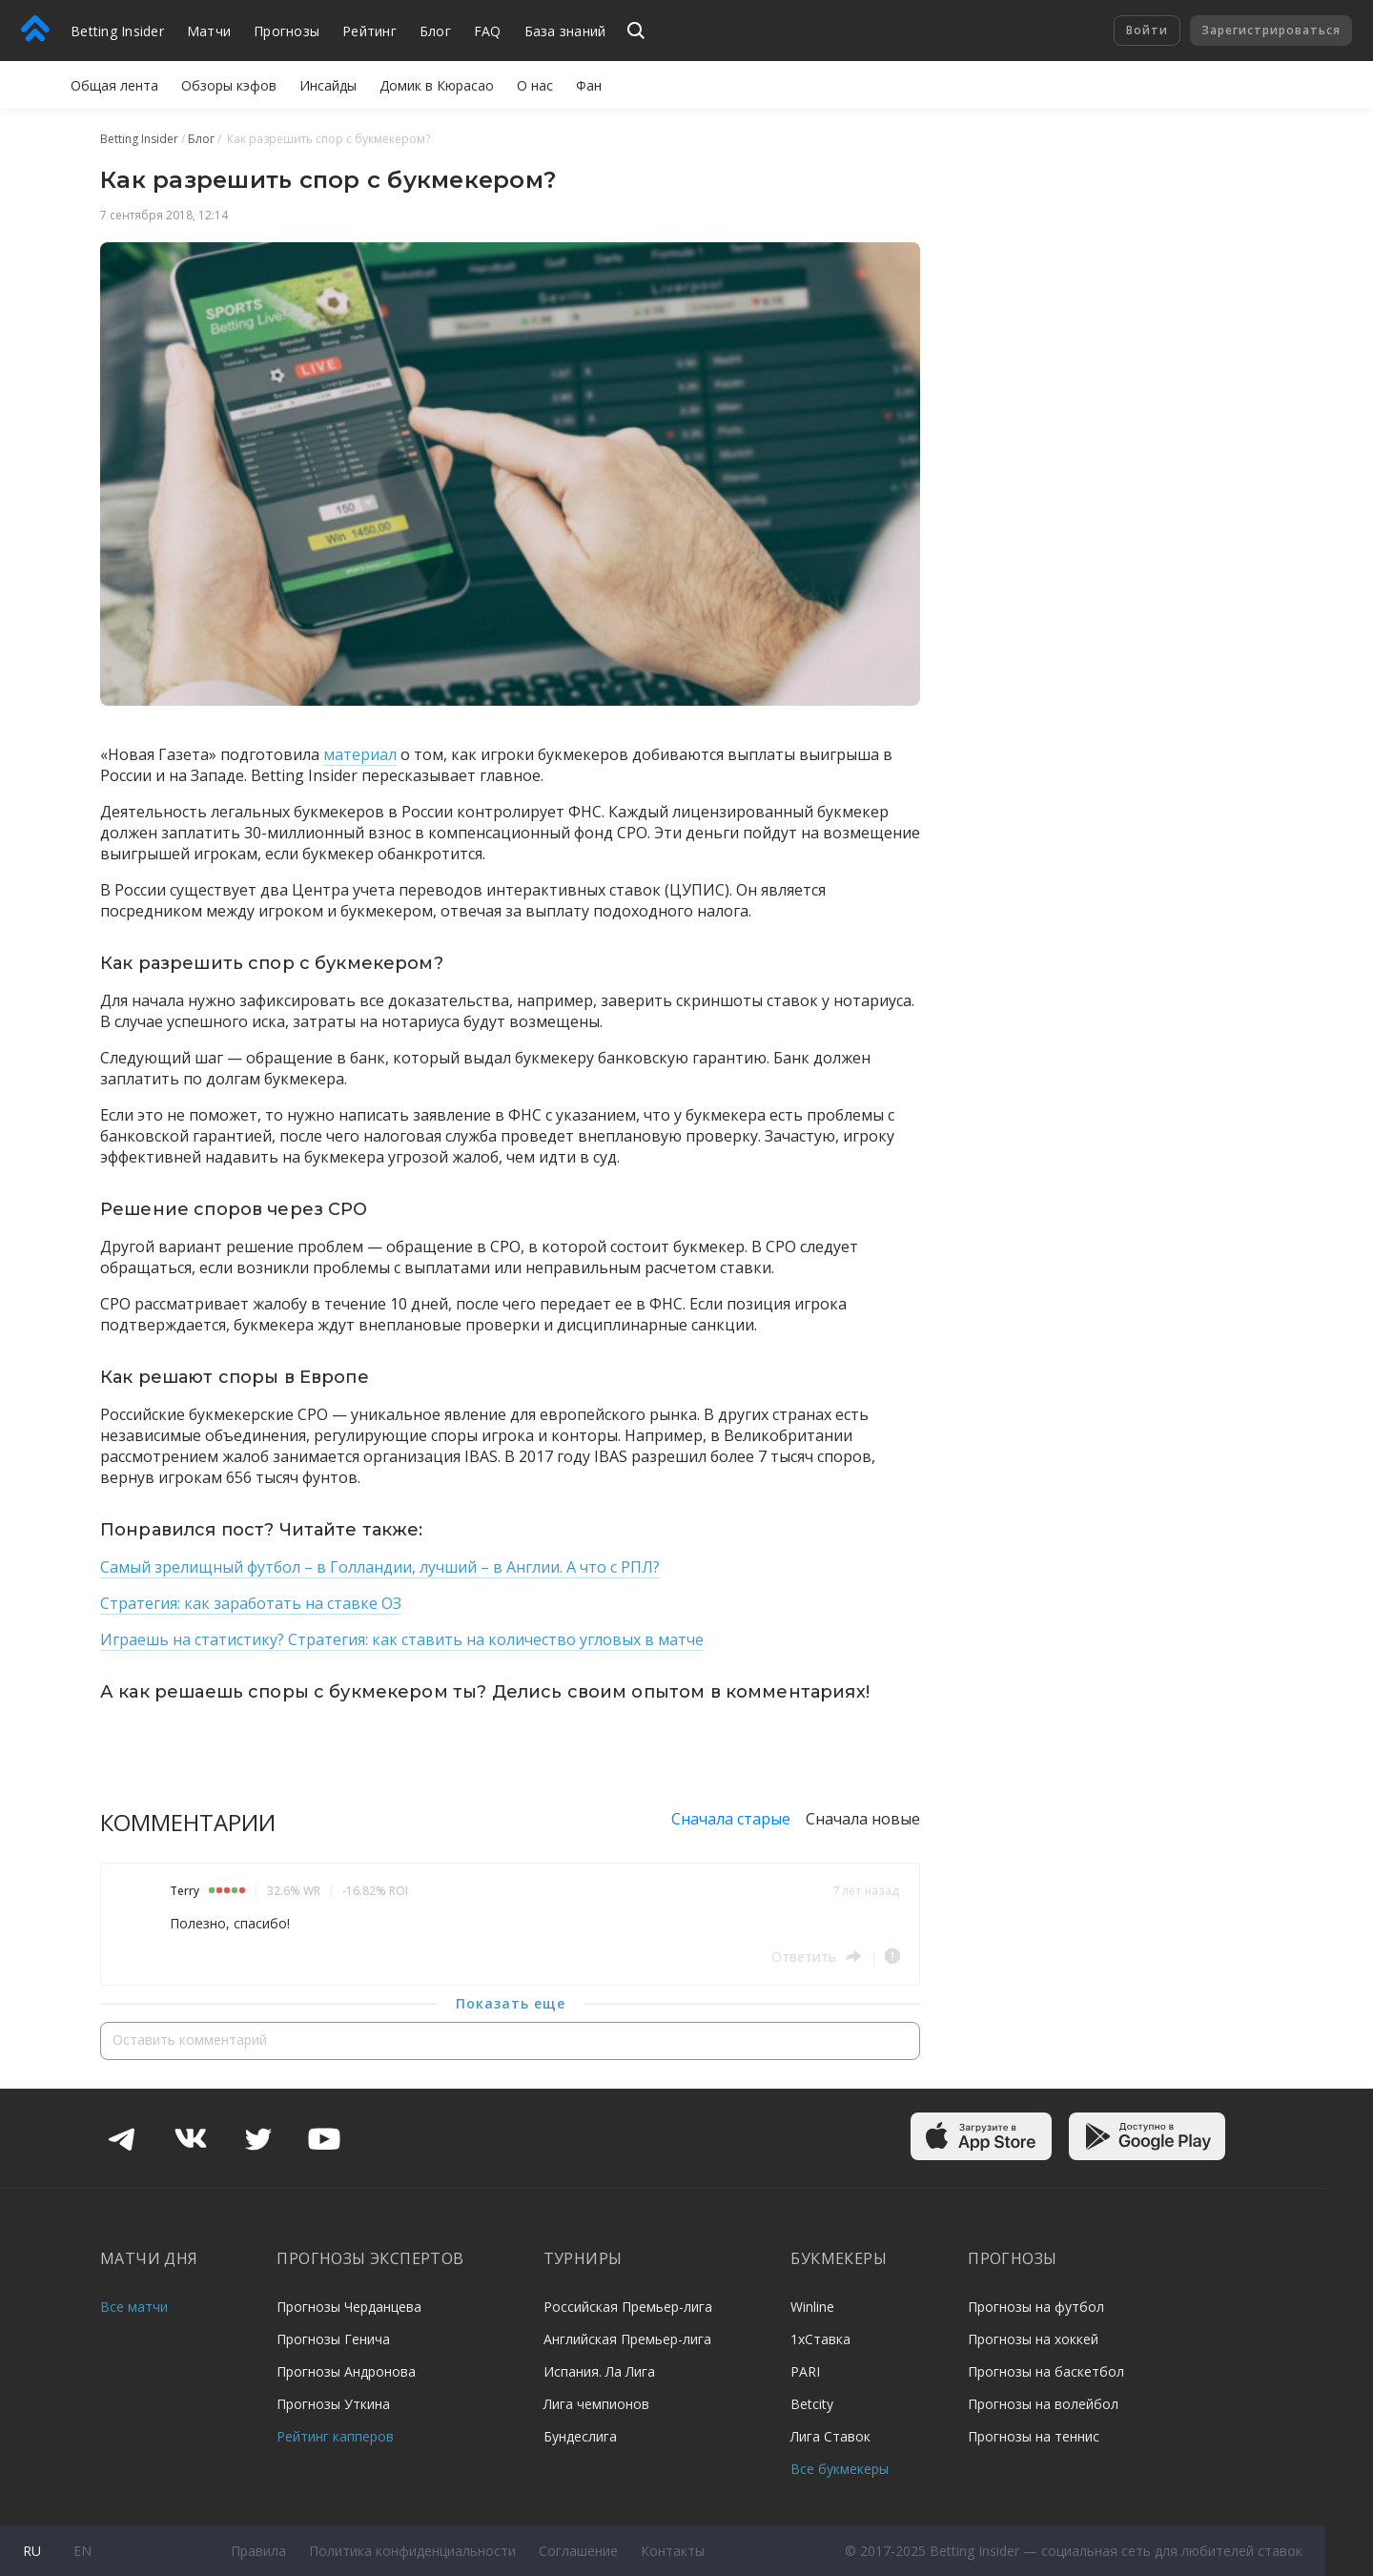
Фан (589, 85)
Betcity (811, 2404)
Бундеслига (580, 2436)
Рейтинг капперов (335, 2436)
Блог (435, 31)
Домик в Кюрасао (436, 85)
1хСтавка (820, 2339)
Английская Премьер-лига (627, 2339)
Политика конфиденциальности (412, 2551)
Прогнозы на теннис (1033, 2436)
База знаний (565, 31)
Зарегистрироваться (1271, 30)
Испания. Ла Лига (599, 2371)
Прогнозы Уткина (333, 2404)
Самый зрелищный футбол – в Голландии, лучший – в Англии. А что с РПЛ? (380, 1566)
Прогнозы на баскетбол (1046, 2371)
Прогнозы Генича (333, 2339)
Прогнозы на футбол (1036, 2307)
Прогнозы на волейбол (1043, 2404)
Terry (184, 1891)
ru (32, 2551)
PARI (805, 2371)
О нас (535, 85)
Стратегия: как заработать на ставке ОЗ (250, 1603)
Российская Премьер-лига (627, 2307)
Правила (258, 2551)
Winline (812, 2307)
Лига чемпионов (596, 2404)
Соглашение (578, 2551)
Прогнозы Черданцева (349, 2307)
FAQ (488, 31)
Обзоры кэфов (229, 85)
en (82, 2551)
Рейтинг (369, 31)
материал (360, 754)
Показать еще (510, 2003)
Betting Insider (117, 31)
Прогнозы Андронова (346, 2371)
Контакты (673, 2551)
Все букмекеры (839, 2469)
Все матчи (134, 2307)
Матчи (209, 31)
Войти (1147, 30)
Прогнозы (286, 31)
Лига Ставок (830, 2436)
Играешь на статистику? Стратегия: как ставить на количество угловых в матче (402, 1639)
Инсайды (328, 85)
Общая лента (114, 85)
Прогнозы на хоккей (1033, 2339)
